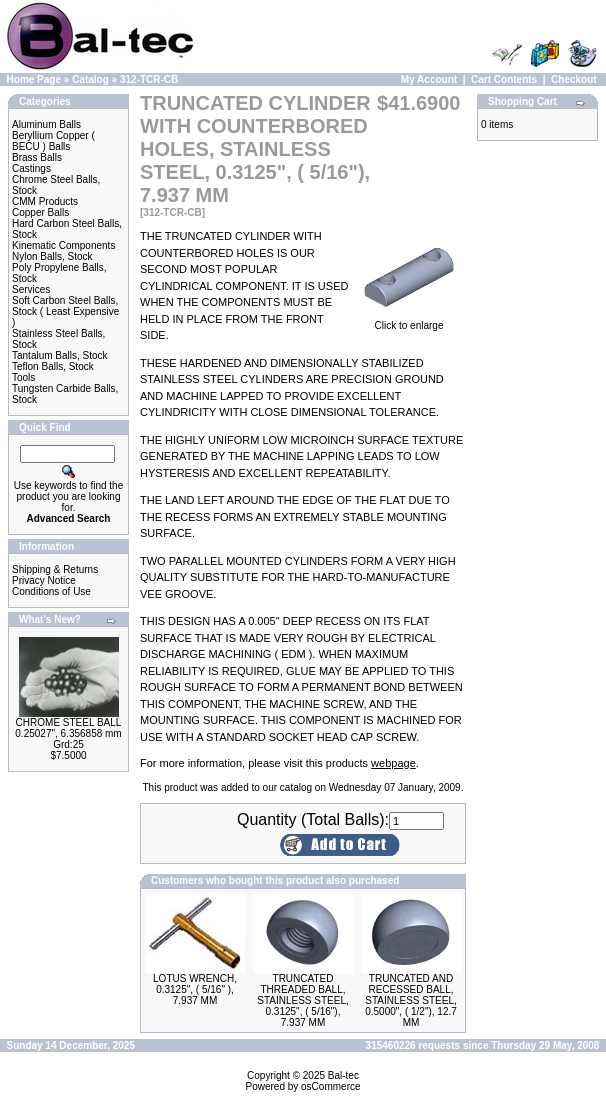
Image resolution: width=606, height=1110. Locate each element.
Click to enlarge (409, 321)
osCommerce (330, 1086)
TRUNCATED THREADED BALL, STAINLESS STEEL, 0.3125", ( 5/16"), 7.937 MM (303, 1000)
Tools (23, 377)
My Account (429, 79)
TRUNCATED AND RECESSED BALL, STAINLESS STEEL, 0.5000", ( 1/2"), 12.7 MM (411, 1000)
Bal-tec (343, 1075)
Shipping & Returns (55, 569)
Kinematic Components (63, 245)
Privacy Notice (44, 580)
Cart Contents (504, 79)
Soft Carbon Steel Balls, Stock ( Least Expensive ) (65, 311)
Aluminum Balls (46, 124)
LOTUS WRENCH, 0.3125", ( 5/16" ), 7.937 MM (195, 989)
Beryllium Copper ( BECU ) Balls (53, 141)
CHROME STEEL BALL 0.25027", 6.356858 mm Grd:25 (68, 733)
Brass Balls (37, 157)
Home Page (34, 79)
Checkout (574, 79)
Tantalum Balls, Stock (60, 355)
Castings (31, 168)
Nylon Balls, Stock (52, 256)
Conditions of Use (51, 591)
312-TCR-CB (149, 79)
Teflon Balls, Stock (53, 366)
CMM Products (45, 201)
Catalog (90, 79)
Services (31, 289)
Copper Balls (40, 212)
